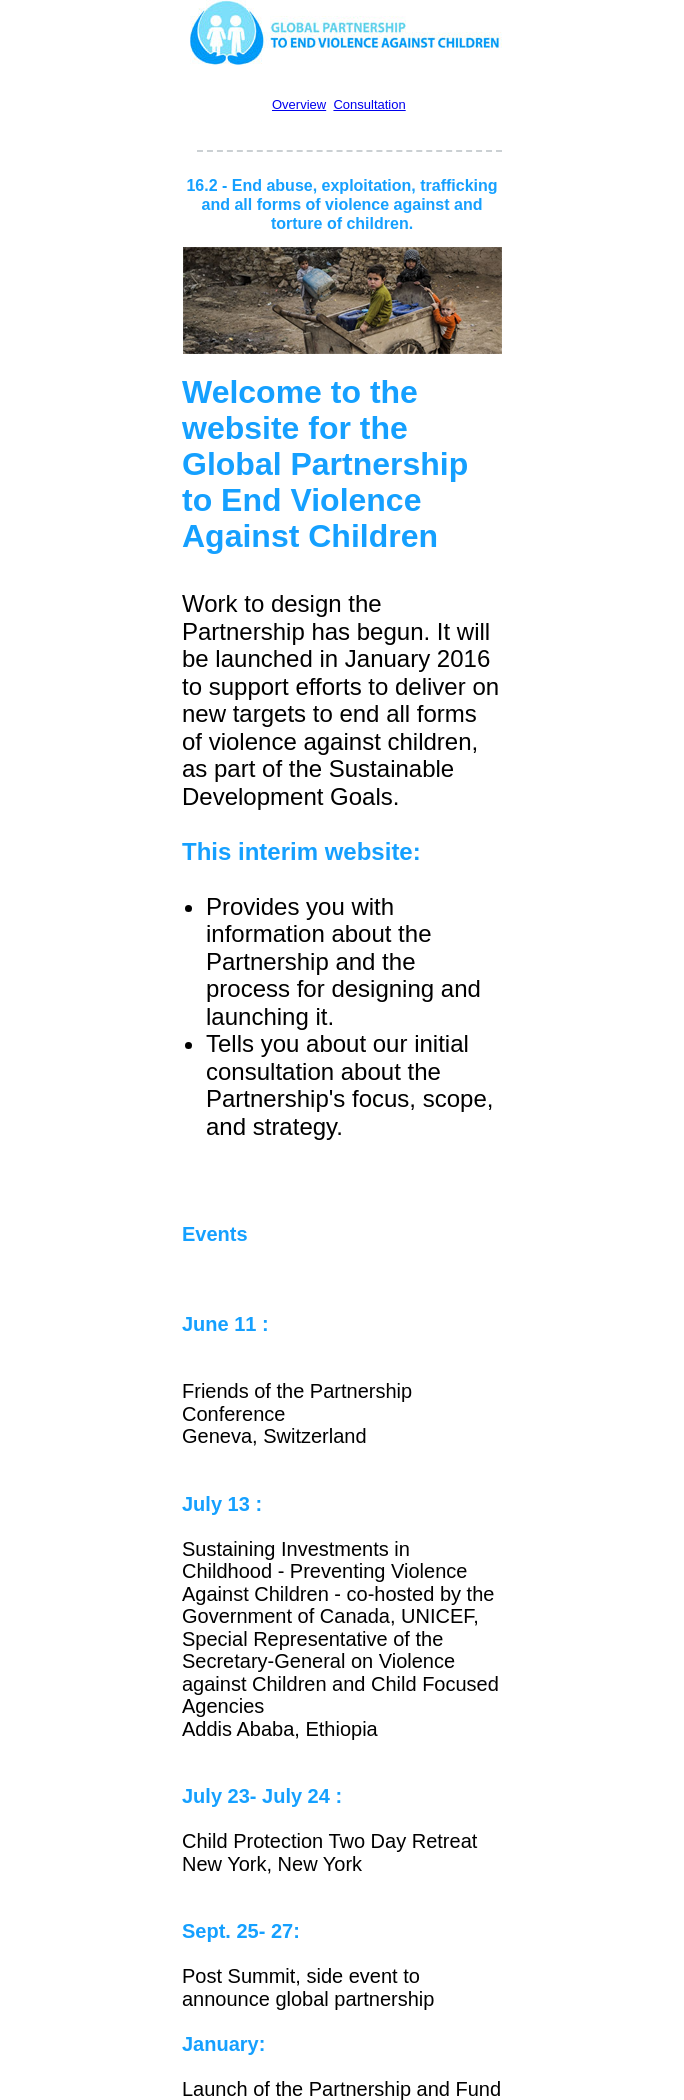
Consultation (369, 104)
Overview (299, 104)
